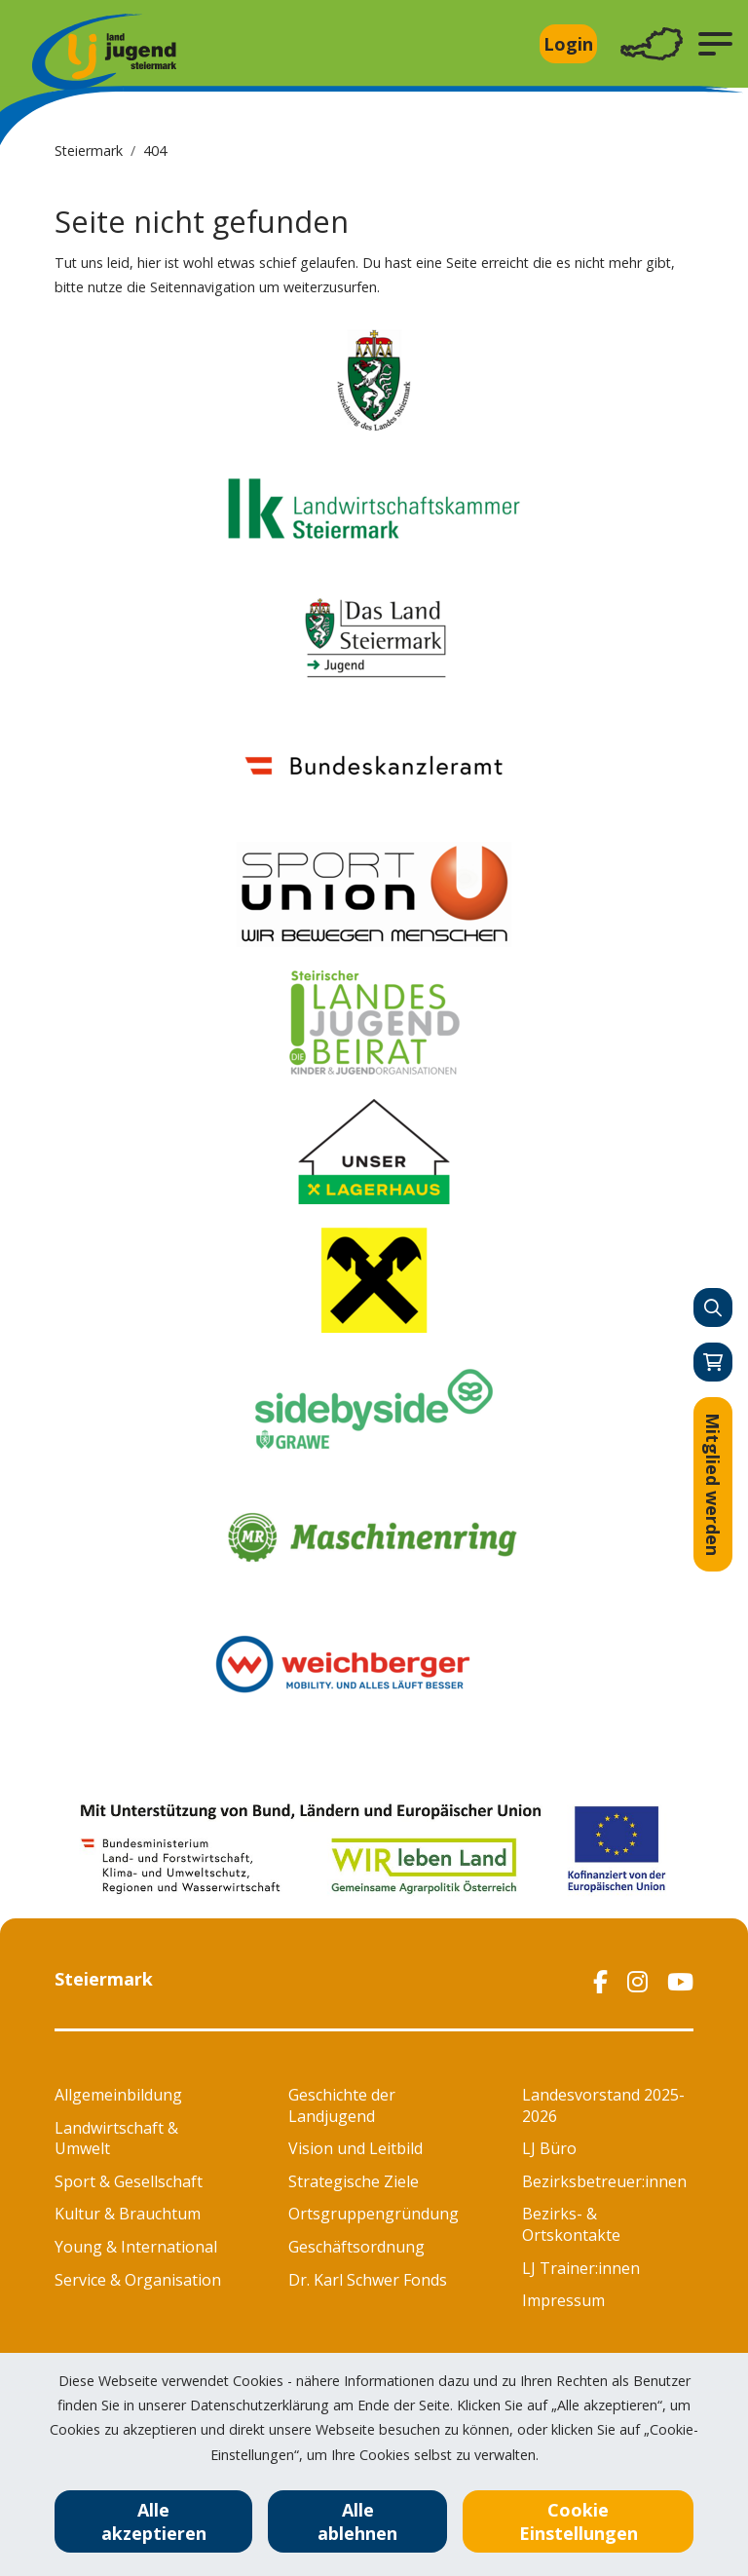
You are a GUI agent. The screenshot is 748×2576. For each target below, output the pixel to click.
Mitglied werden (713, 1484)
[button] (715, 43)
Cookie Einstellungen (578, 2521)
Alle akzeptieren (153, 2521)
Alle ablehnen (357, 2521)
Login (568, 44)
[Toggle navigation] (651, 44)
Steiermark (89, 150)
